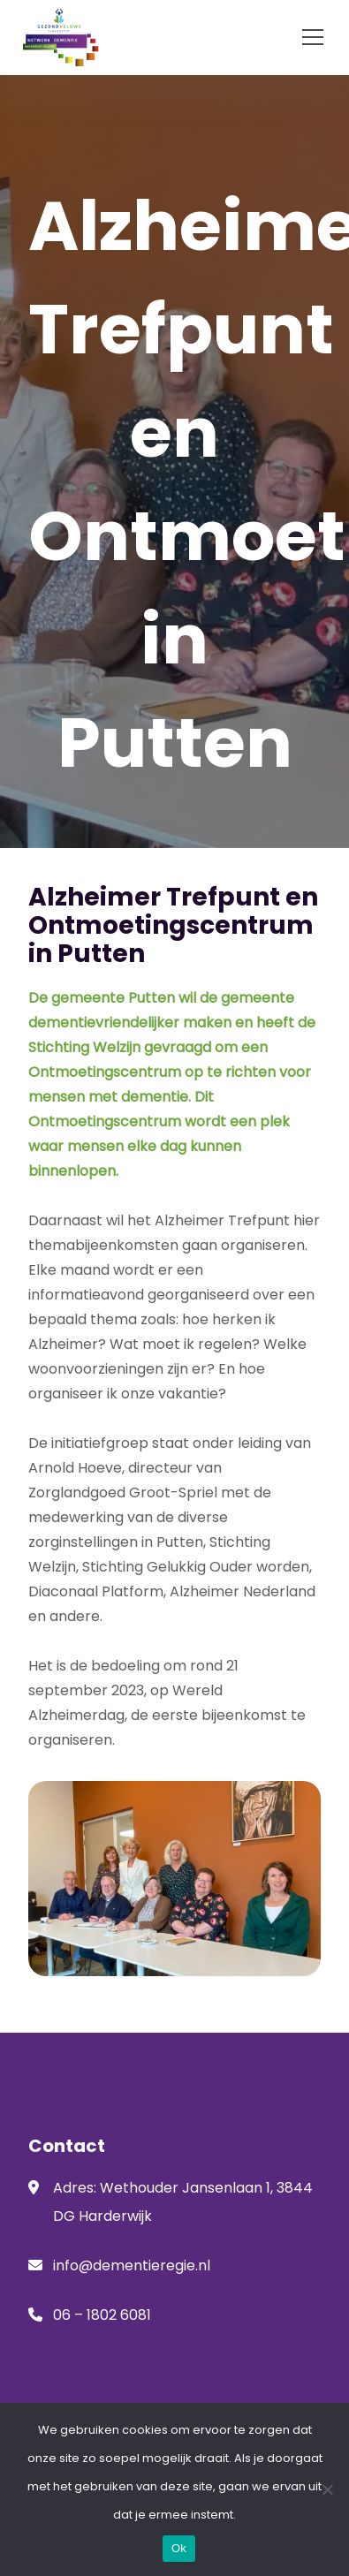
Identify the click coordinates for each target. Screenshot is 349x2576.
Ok (178, 2548)
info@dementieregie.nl (131, 2265)
